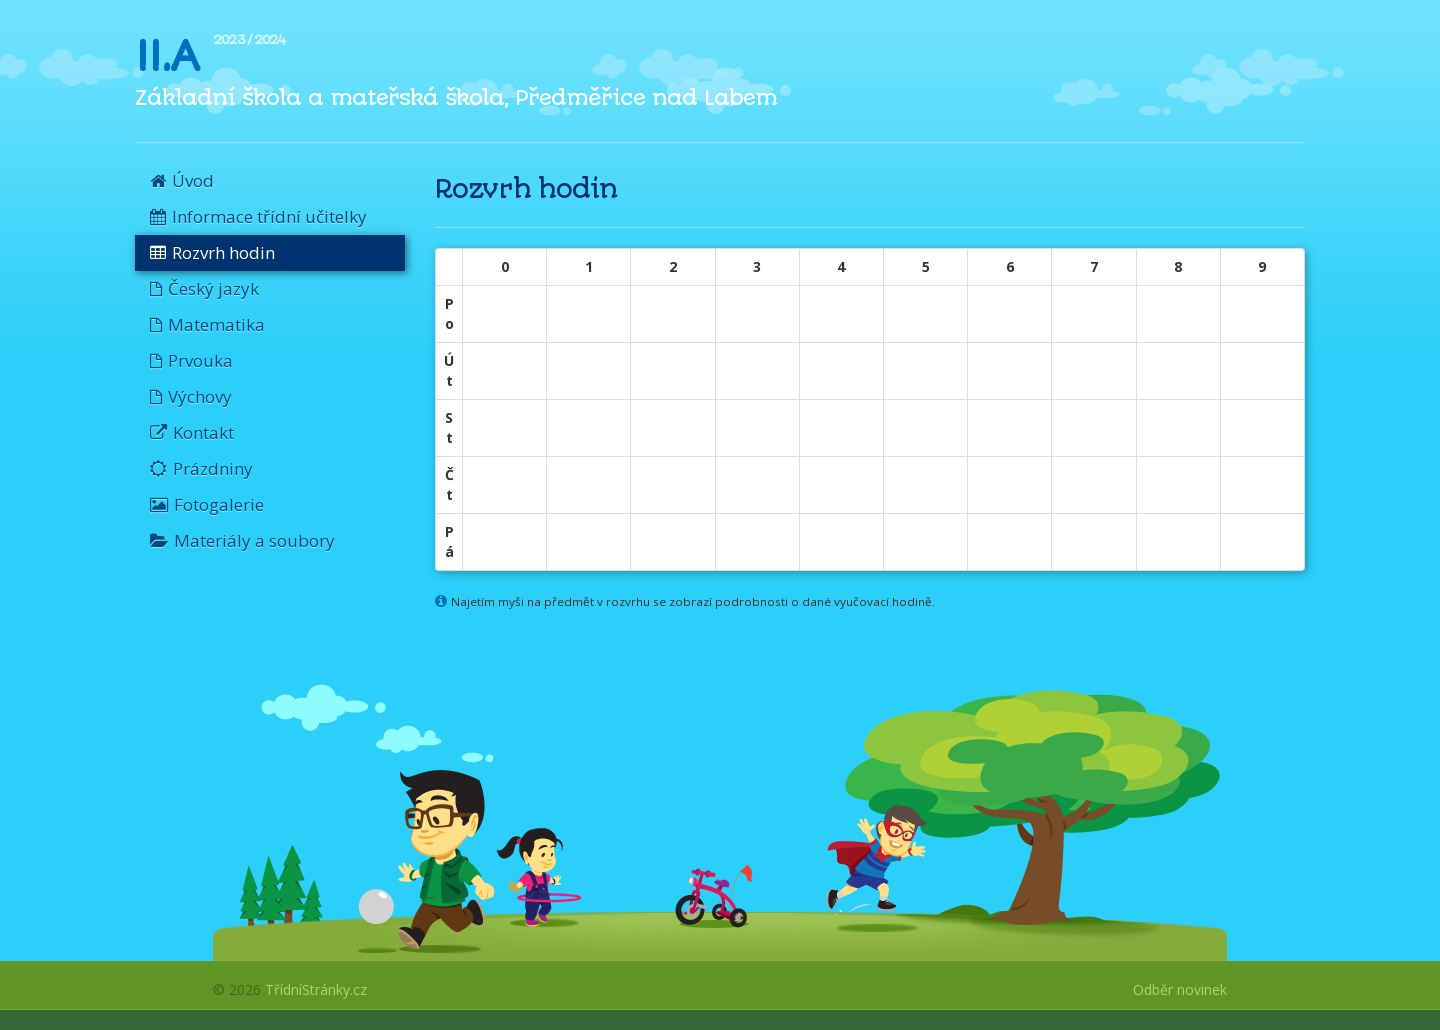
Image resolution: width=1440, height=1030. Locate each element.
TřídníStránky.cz (316, 989)
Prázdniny (201, 468)
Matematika (207, 324)
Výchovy (191, 396)
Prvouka (191, 360)
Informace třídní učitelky (258, 216)
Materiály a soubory (242, 540)
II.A (166, 56)
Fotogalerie (207, 504)
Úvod (182, 180)
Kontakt (192, 432)
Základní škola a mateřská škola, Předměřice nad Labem (456, 97)
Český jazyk (204, 288)
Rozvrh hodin (212, 252)
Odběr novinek (1180, 989)
